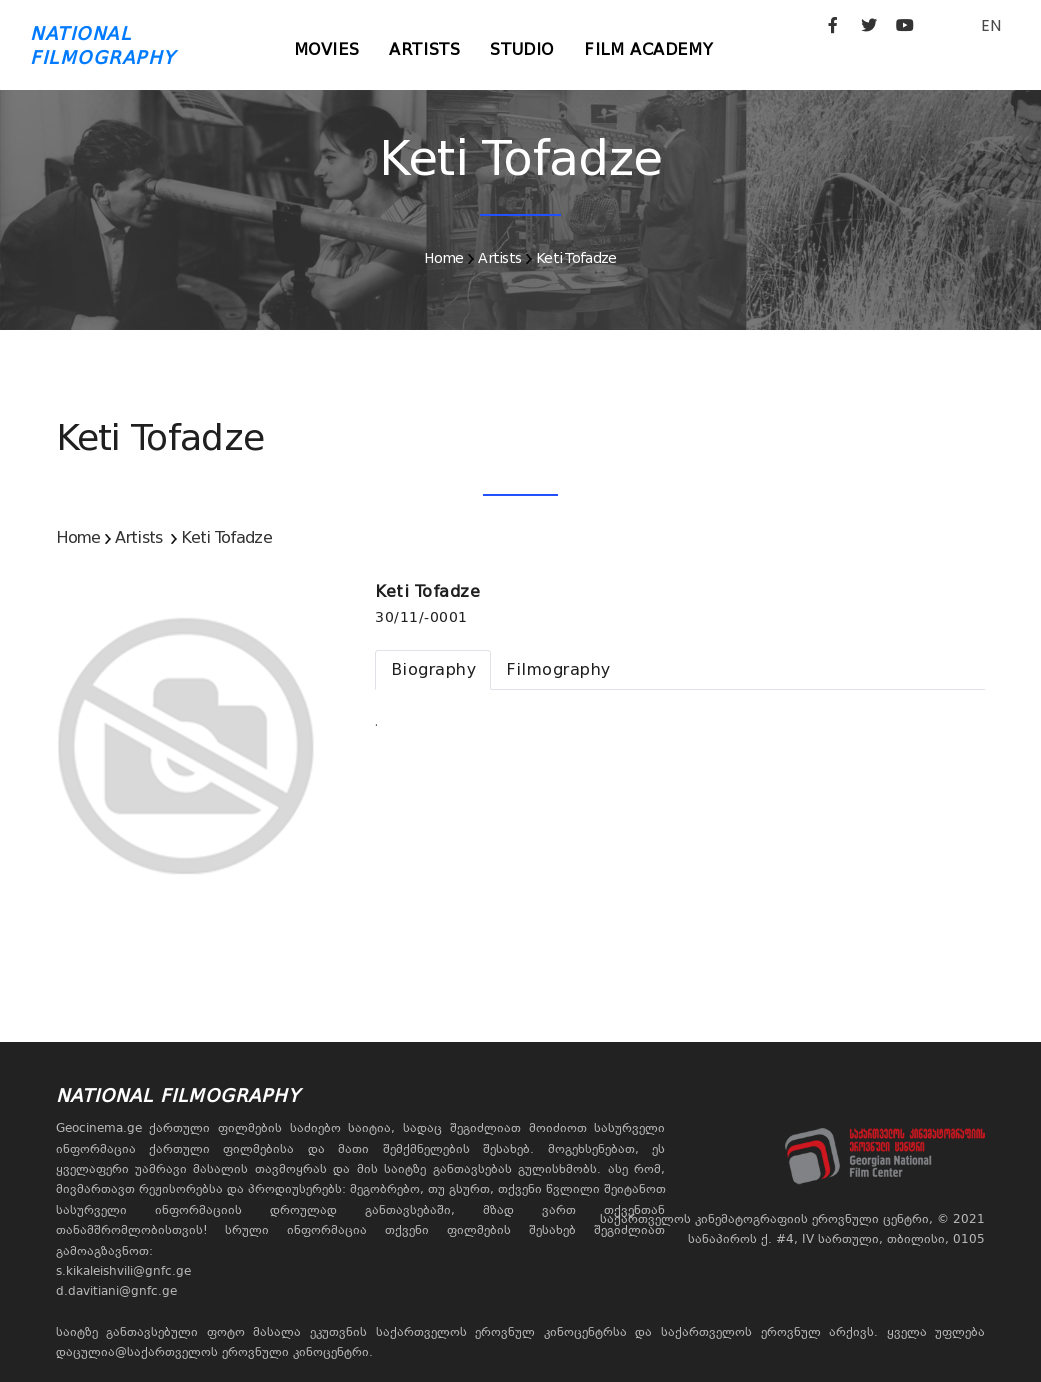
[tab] (433, 670)
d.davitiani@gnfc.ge (116, 1291)
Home (443, 258)
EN (991, 25)
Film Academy (648, 49)
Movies (327, 49)
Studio (522, 49)
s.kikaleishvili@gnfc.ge (123, 1271)
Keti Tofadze (576, 258)
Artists (424, 49)
